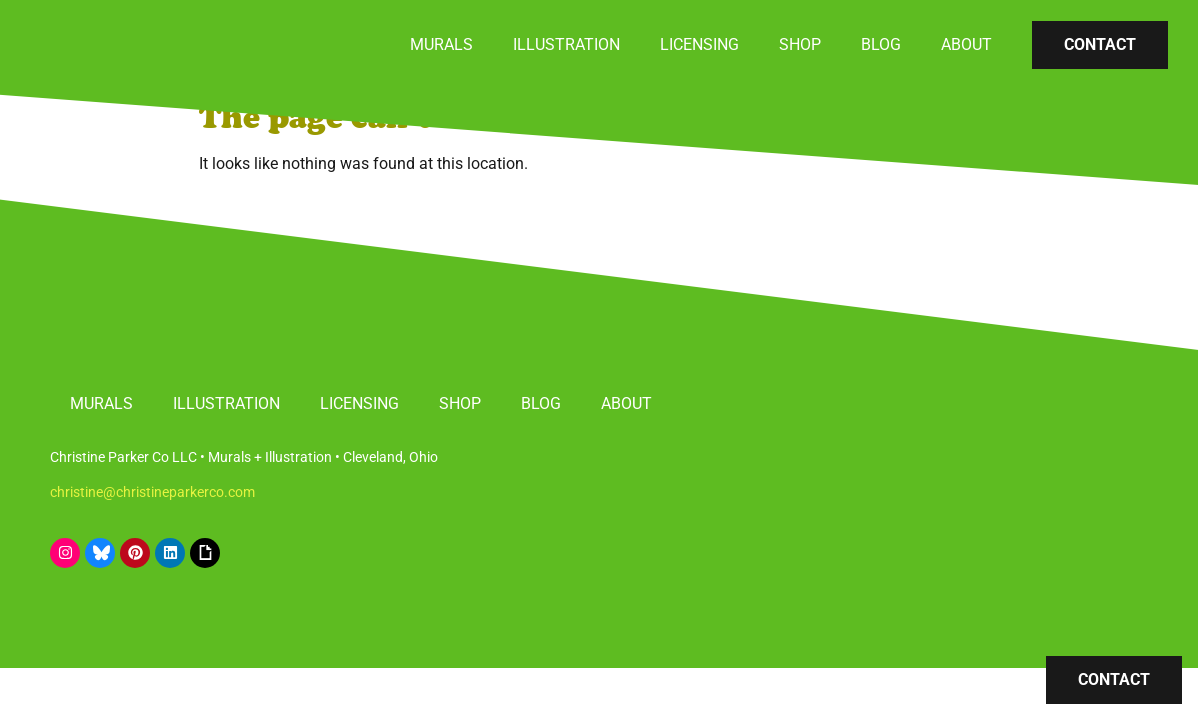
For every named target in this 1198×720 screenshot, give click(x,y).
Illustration (566, 44)
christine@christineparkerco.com (152, 492)
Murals (441, 44)
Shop (800, 44)
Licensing (699, 44)
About (966, 44)
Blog (881, 44)
